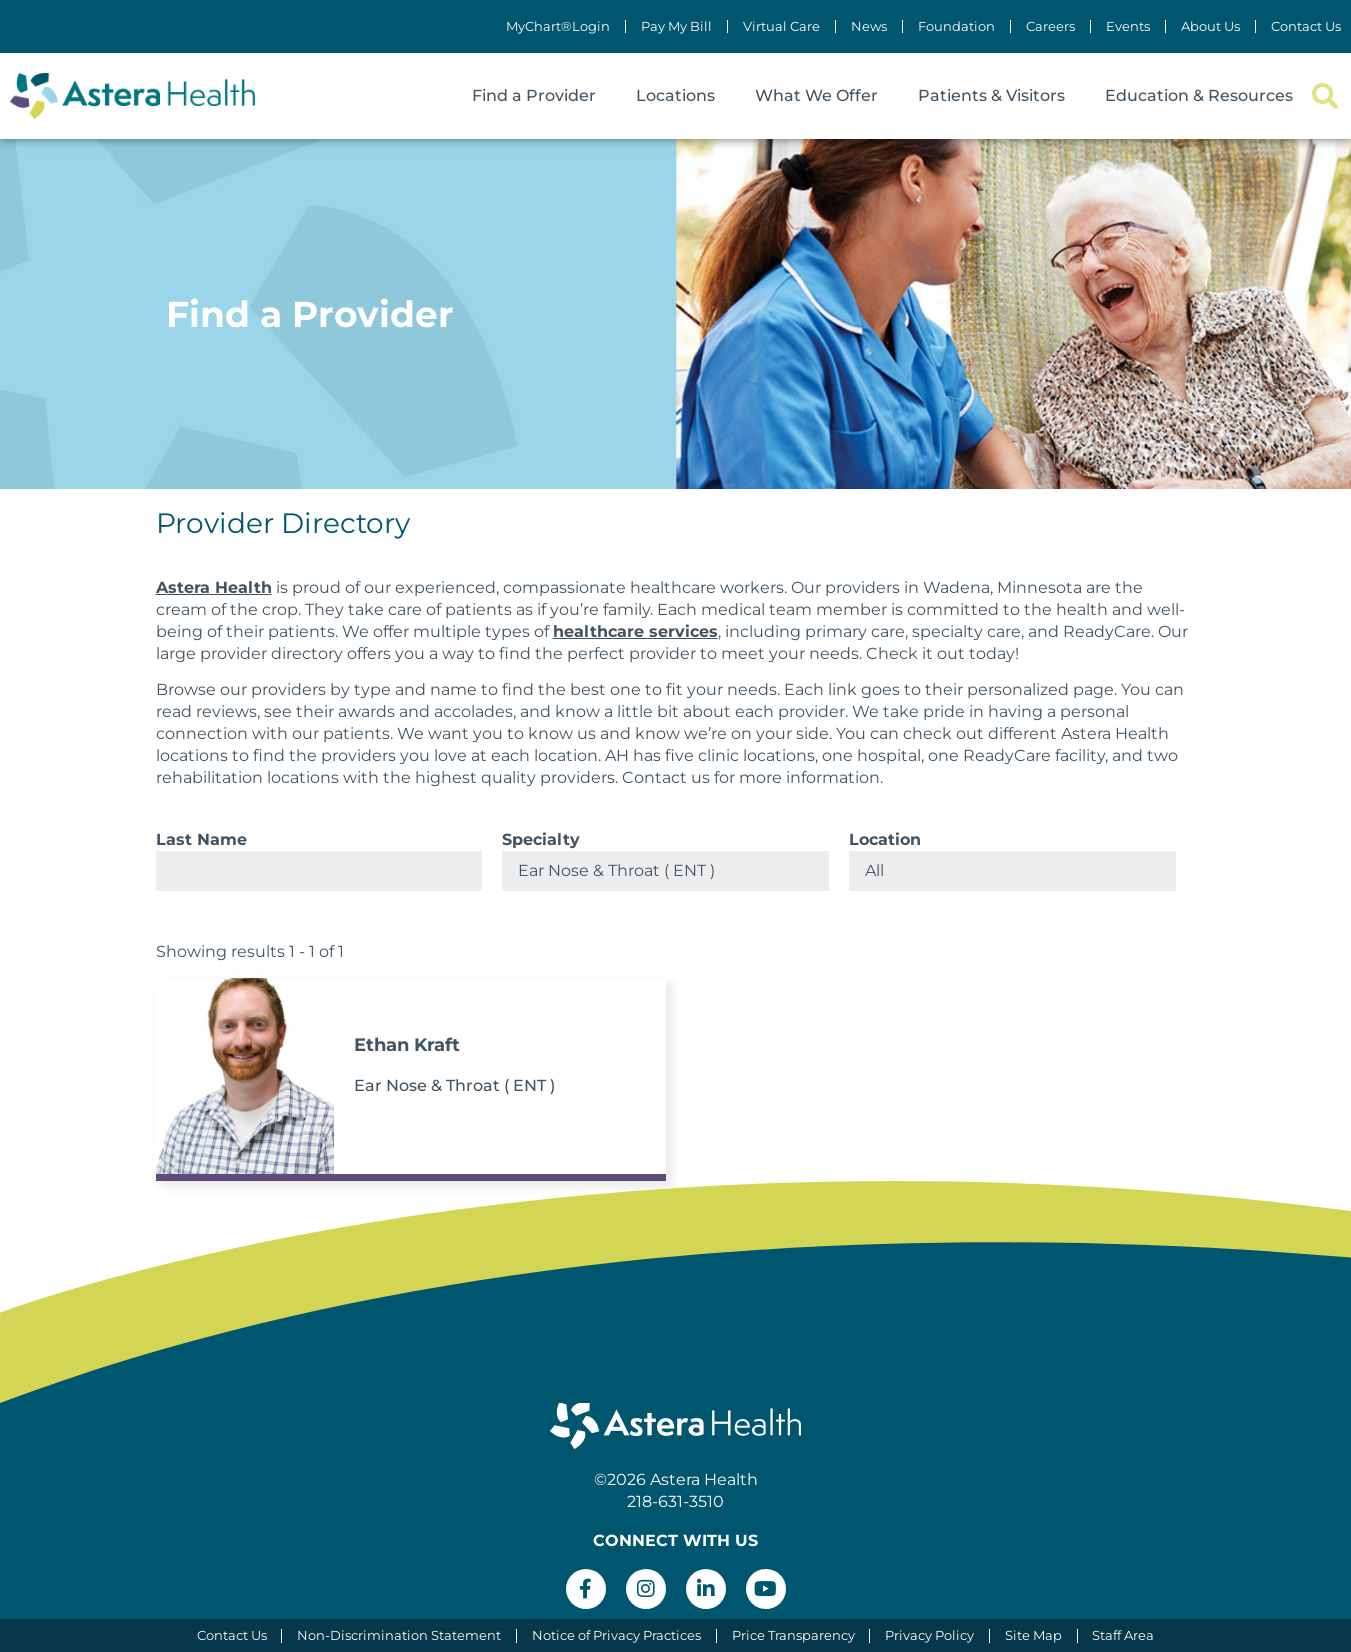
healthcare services (635, 631)
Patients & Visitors (991, 95)
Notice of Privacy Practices (616, 1635)
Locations (675, 95)
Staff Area (1125, 1635)
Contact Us (1306, 26)
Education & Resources (1199, 95)
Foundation (956, 26)
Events (1128, 26)
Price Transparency (793, 1635)
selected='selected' (665, 871)
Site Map (1034, 1635)
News (869, 26)
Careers (1050, 26)
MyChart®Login (558, 26)
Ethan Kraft (407, 1045)
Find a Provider (534, 95)
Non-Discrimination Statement (399, 1635)
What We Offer (816, 95)
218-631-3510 (675, 1501)
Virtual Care (781, 26)
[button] (1324, 96)
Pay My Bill (676, 26)
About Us (1210, 26)
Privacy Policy (930, 1635)
